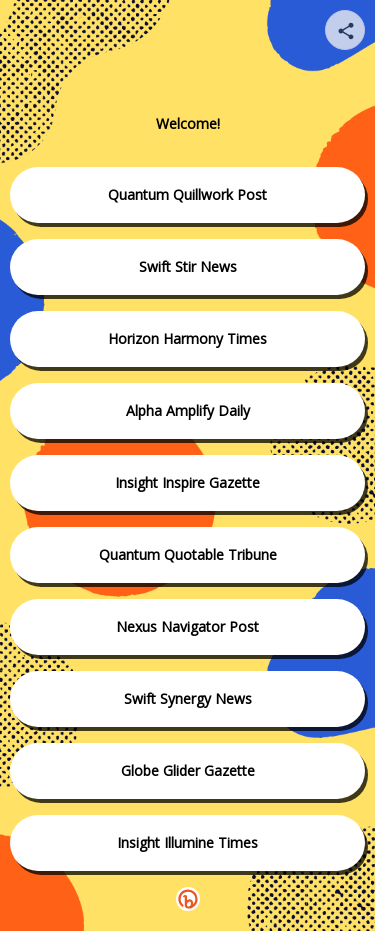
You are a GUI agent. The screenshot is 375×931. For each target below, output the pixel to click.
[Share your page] (345, 30)
